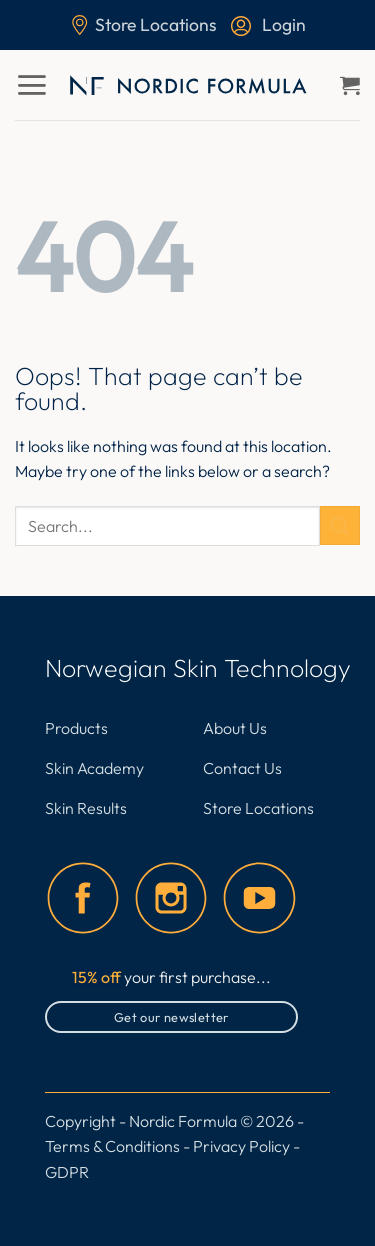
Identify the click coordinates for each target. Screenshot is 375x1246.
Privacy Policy (241, 1146)
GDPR (67, 1172)
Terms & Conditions (112, 1146)
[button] (31, 85)
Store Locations (143, 24)
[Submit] (340, 525)
